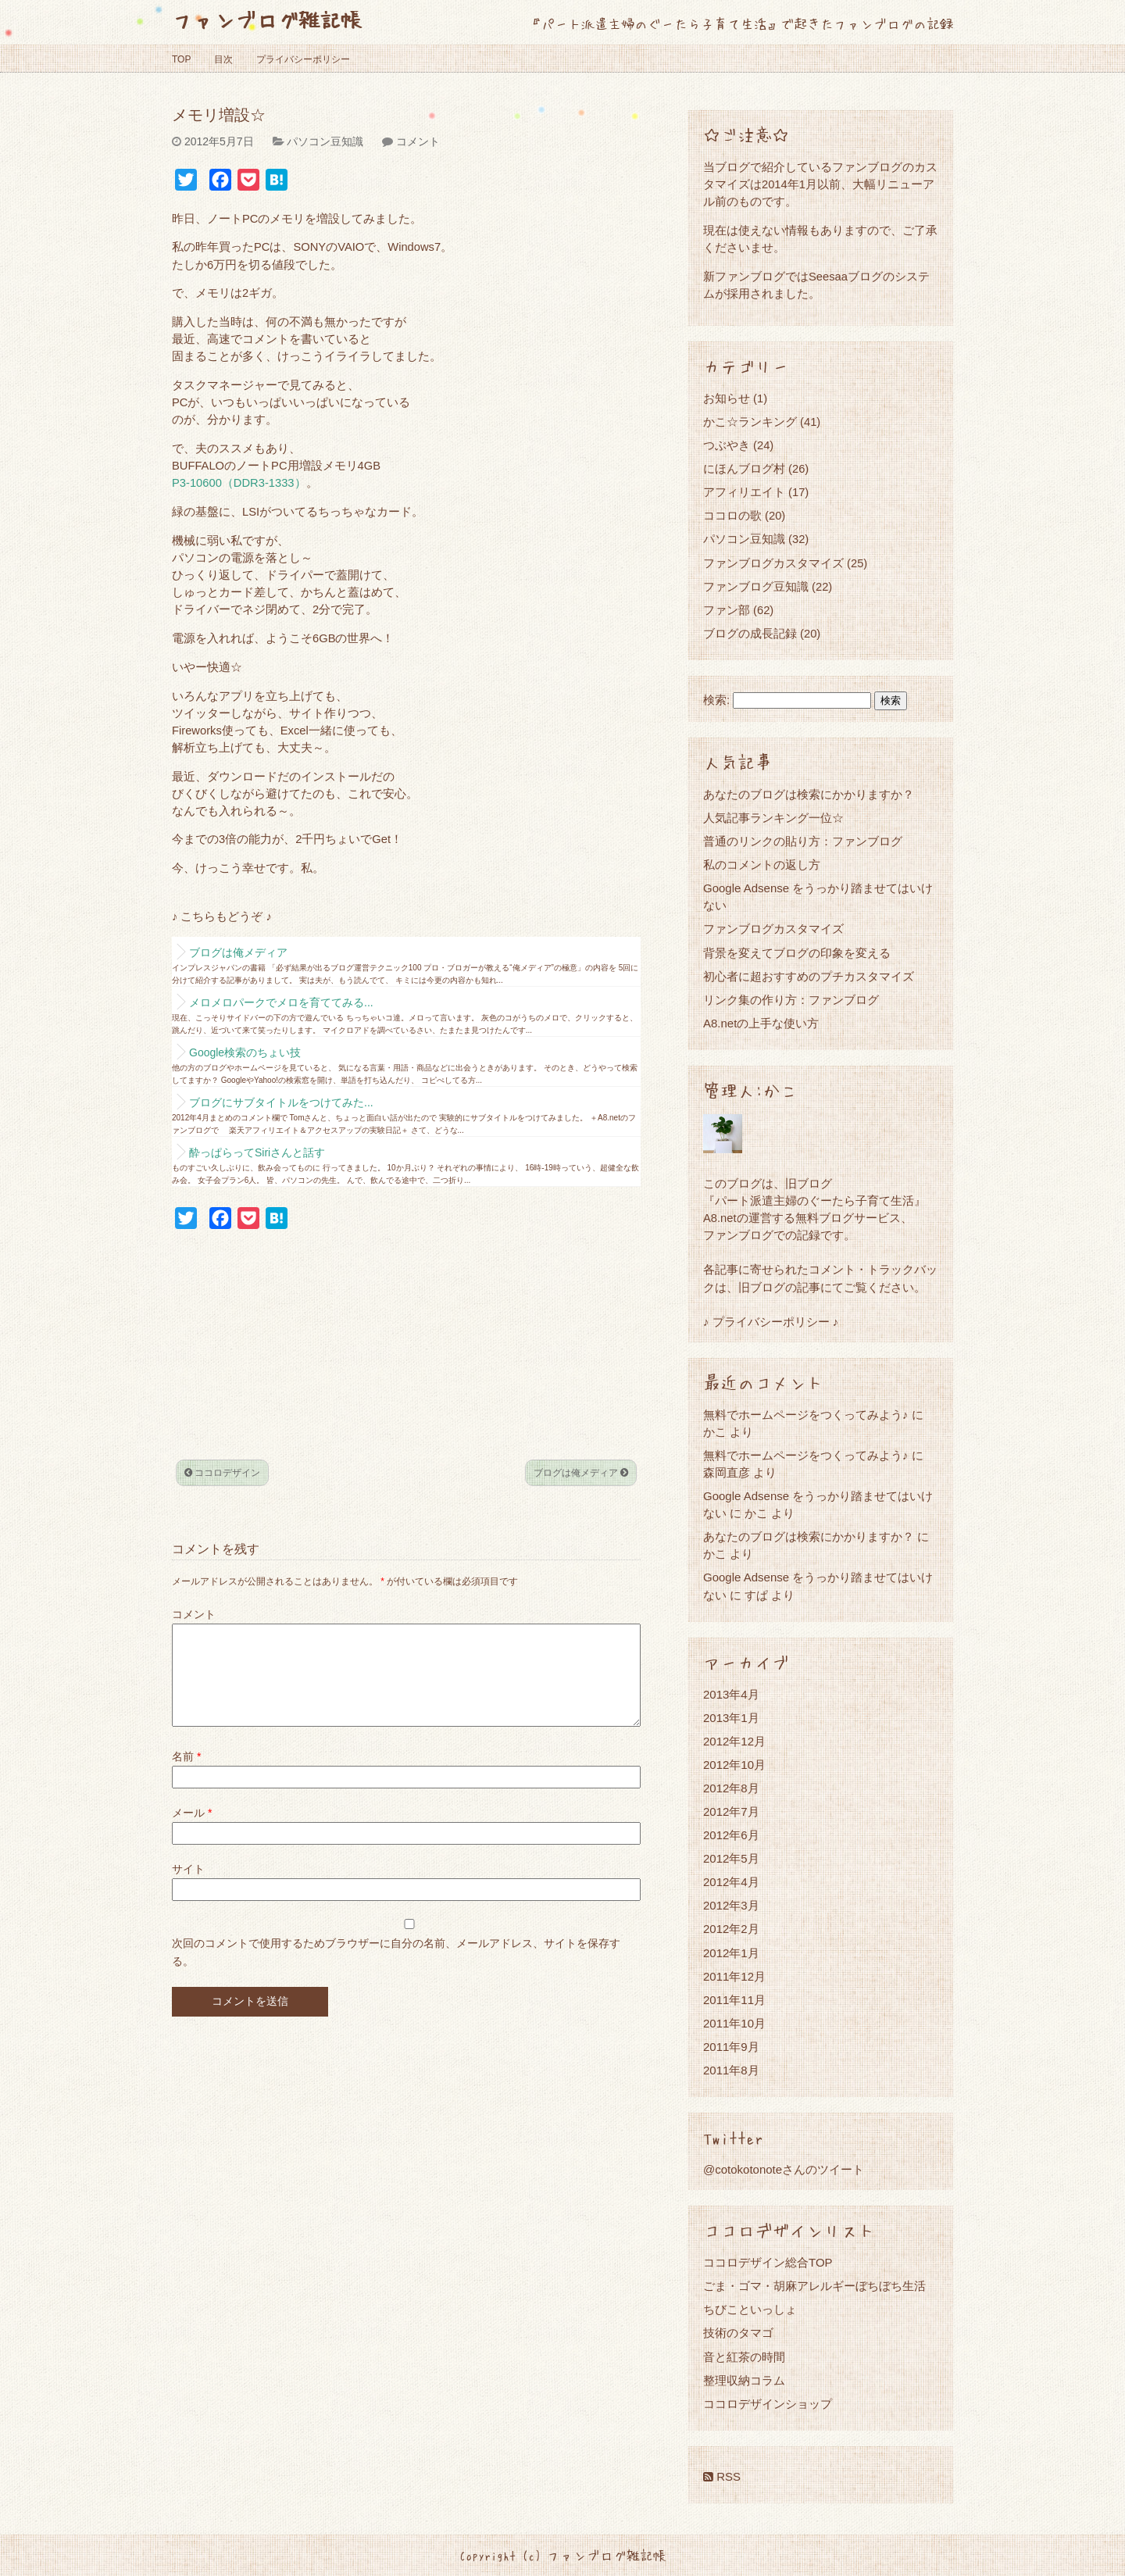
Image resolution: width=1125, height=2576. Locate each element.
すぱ (756, 1595)
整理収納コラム (744, 2380)
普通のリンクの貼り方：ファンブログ (802, 841)
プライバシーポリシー (303, 59)
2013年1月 (731, 1717)
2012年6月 (731, 1835)
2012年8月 (731, 1788)
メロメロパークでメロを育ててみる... (281, 1002)
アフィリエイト (744, 491)
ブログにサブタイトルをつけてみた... (281, 1102)
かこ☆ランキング (750, 421)
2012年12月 (734, 1741)
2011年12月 (734, 1976)
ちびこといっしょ (750, 2309)
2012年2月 (731, 1928)
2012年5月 (731, 1858)
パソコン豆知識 (325, 141)
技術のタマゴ (738, 2332)
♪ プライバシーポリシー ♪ (770, 1321)
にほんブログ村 (744, 468)
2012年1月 (731, 1953)
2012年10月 (734, 1764)
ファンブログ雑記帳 (267, 19)
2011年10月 (734, 2023)
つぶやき (726, 445)
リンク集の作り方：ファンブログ (791, 999)
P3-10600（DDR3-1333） (239, 483)
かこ (756, 1513)
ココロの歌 (732, 515)
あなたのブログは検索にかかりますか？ (808, 794)
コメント (418, 141)
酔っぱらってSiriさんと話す (257, 1152)
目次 (223, 59)
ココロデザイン (222, 1472)
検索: (716, 700)
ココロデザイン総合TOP (768, 2262)
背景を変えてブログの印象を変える (797, 952)
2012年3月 (731, 1905)
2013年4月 (731, 1694)
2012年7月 (731, 1811)
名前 (186, 1775)
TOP (181, 59)
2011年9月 (731, 2046)
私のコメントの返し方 (761, 864)
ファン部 (726, 609)
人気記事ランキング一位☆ (773, 817)
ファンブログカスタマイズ (773, 563)
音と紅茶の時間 (744, 2356)
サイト (188, 1887)
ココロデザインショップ (767, 2403)
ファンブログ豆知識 (756, 586)
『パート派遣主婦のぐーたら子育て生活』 (814, 1200)
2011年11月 (734, 1999)
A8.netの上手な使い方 (761, 1023)
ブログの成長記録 (750, 633)
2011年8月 (731, 2070)
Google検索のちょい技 (245, 1052)
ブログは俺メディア (238, 952)
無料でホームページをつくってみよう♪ (806, 1414)
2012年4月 (731, 1881)
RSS (722, 2476)
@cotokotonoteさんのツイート (783, 2169)
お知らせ (726, 398)
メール (192, 1831)
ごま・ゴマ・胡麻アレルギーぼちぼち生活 (814, 2285)
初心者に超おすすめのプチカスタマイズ (808, 976)
